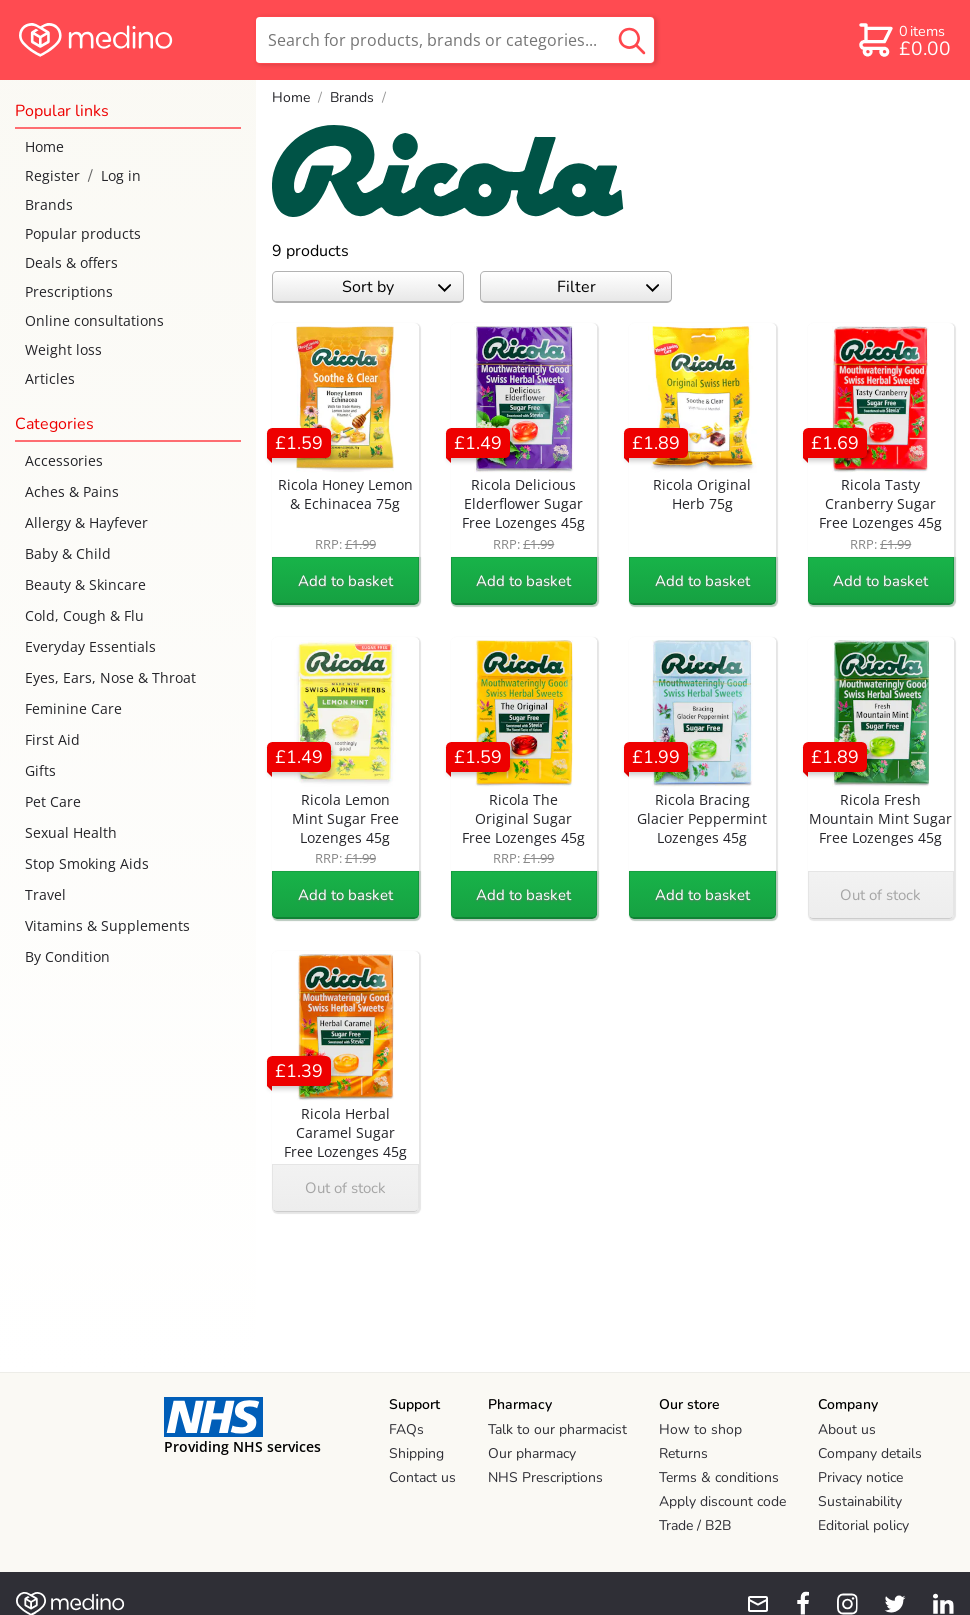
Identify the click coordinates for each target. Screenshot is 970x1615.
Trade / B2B (695, 1525)
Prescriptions (69, 291)
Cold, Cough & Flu (84, 615)
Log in (121, 175)
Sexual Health (71, 832)
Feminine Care (73, 708)
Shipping (416, 1453)
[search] (455, 40)
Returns (683, 1453)
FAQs (406, 1429)
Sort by (396, 287)
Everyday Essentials (90, 646)
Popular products (83, 233)
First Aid (52, 739)
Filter (608, 287)
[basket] (903, 40)
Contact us (422, 1477)
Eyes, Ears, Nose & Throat (110, 677)
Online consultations (94, 320)
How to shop (700, 1429)
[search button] (632, 40)
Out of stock (880, 895)
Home (44, 146)
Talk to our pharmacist (557, 1429)
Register (52, 175)
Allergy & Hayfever (86, 522)
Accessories (64, 460)
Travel (45, 894)
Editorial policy (863, 1525)
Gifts (40, 770)
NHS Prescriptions (545, 1477)
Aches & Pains (72, 491)
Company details (870, 1453)
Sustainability (860, 1501)
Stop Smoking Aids (87, 863)
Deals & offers (71, 262)
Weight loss (63, 349)
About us (847, 1429)
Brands (49, 204)
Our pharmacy (532, 1453)
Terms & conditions (719, 1477)
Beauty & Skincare (85, 584)
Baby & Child (68, 553)
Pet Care (53, 801)
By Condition (67, 956)
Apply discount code (722, 1501)
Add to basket (345, 581)
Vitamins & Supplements (107, 925)
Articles (50, 378)
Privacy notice (860, 1477)
